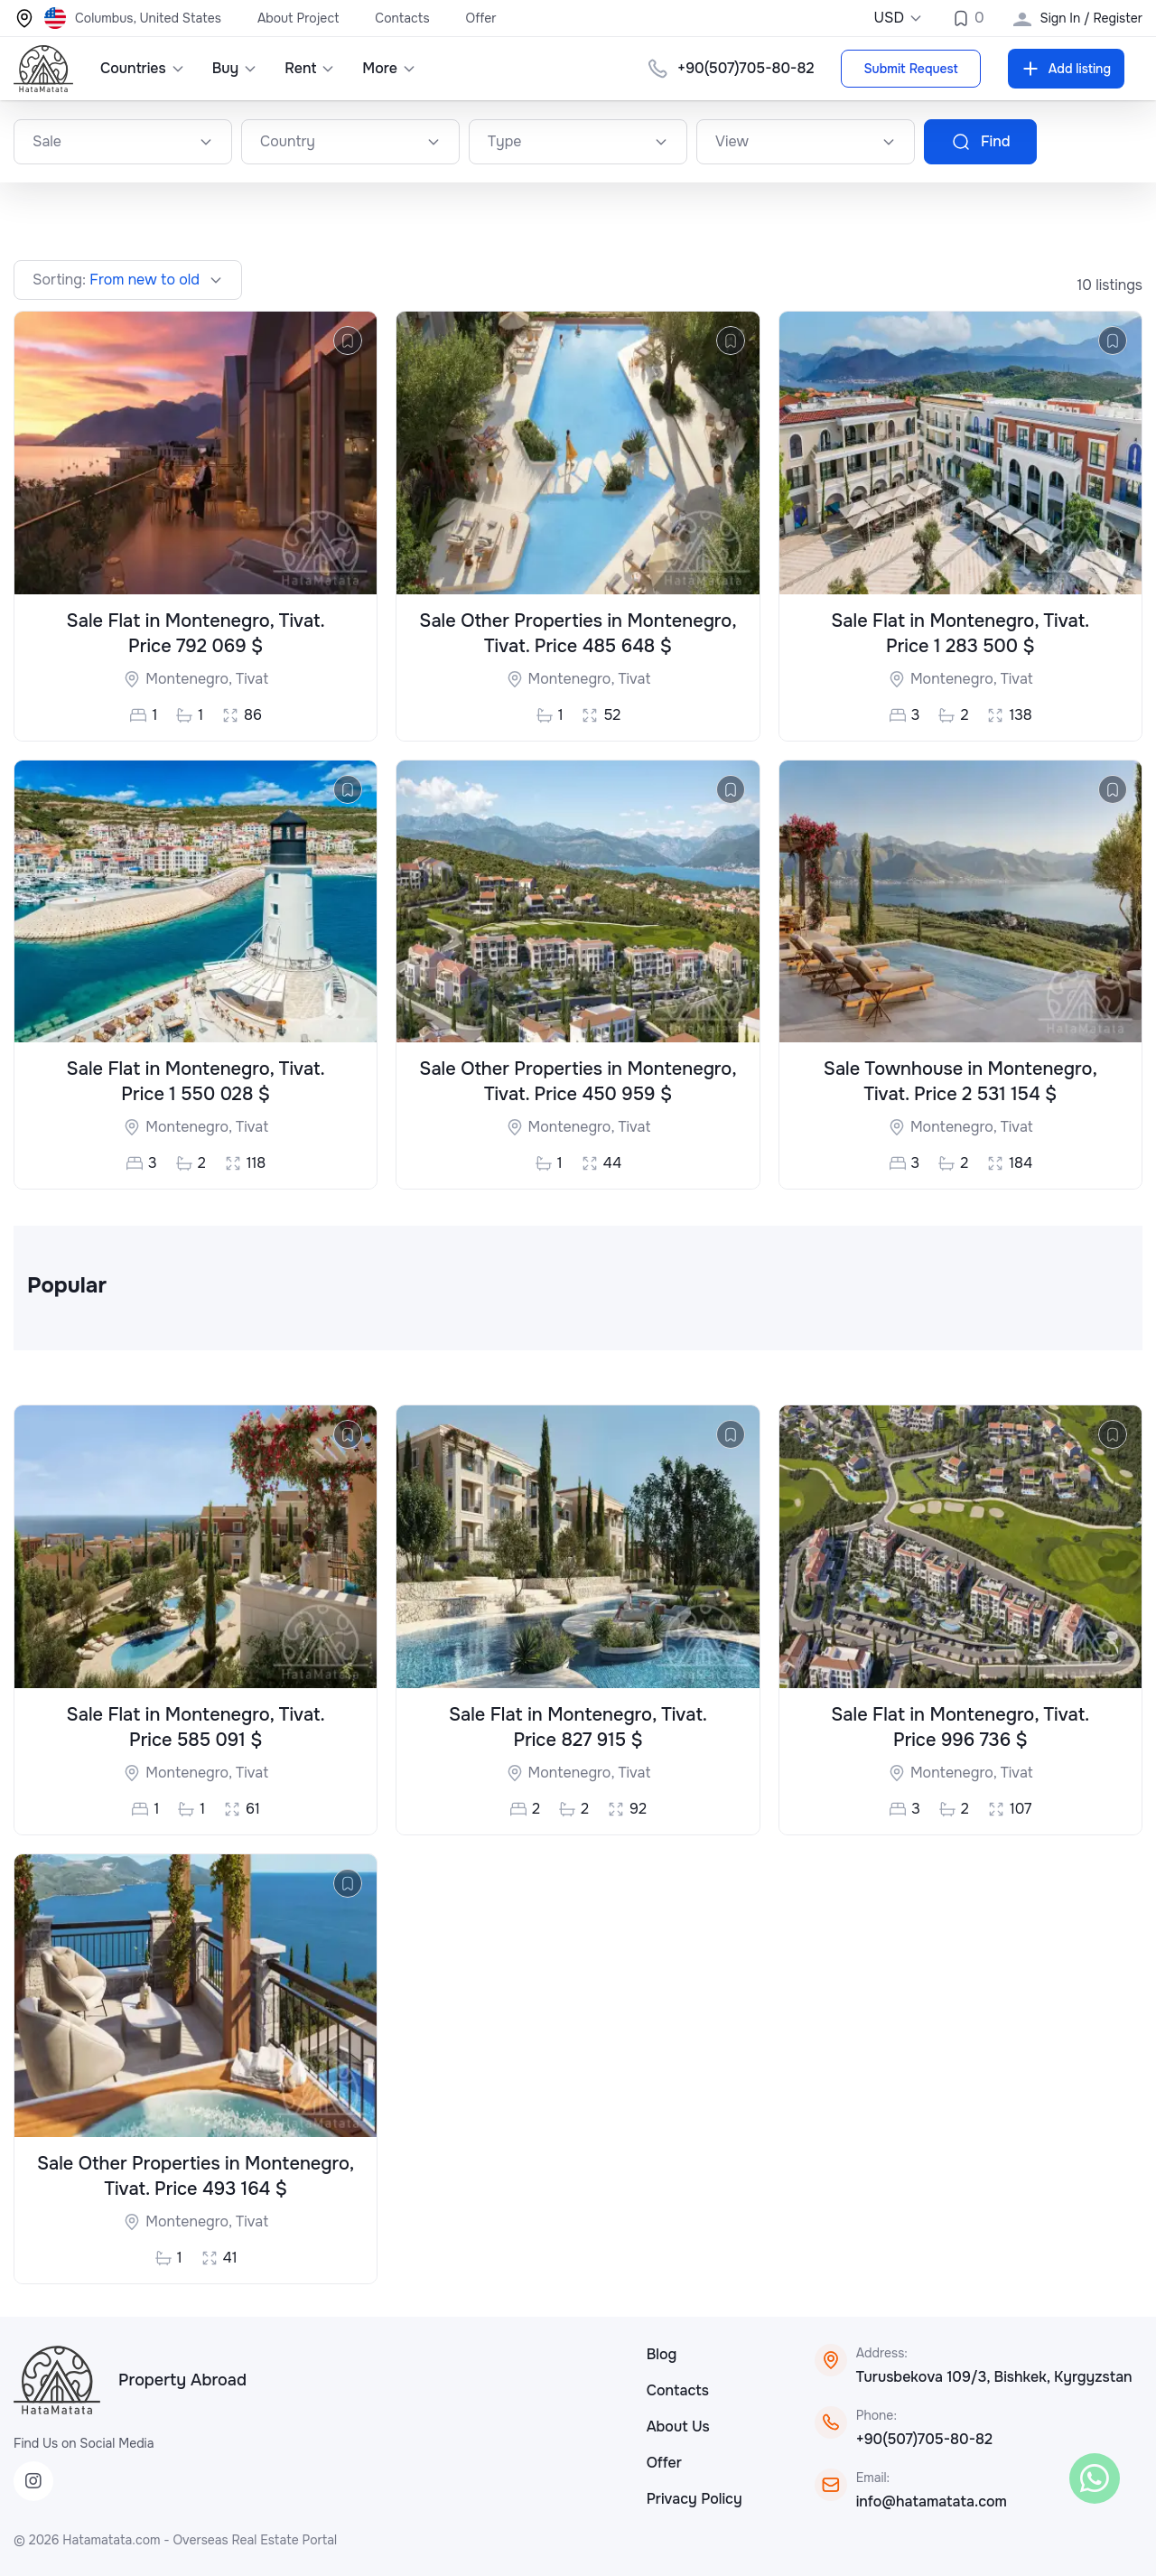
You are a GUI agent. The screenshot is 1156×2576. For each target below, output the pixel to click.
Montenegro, (190, 678)
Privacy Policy (694, 2498)
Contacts (402, 18)
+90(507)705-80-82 (745, 68)
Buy (235, 68)
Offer (481, 18)
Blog (662, 2354)
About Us (678, 2426)
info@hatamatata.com (931, 2501)
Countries (142, 68)
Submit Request (910, 69)
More (389, 68)
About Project (298, 18)
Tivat (252, 678)
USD (898, 17)
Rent (309, 68)
